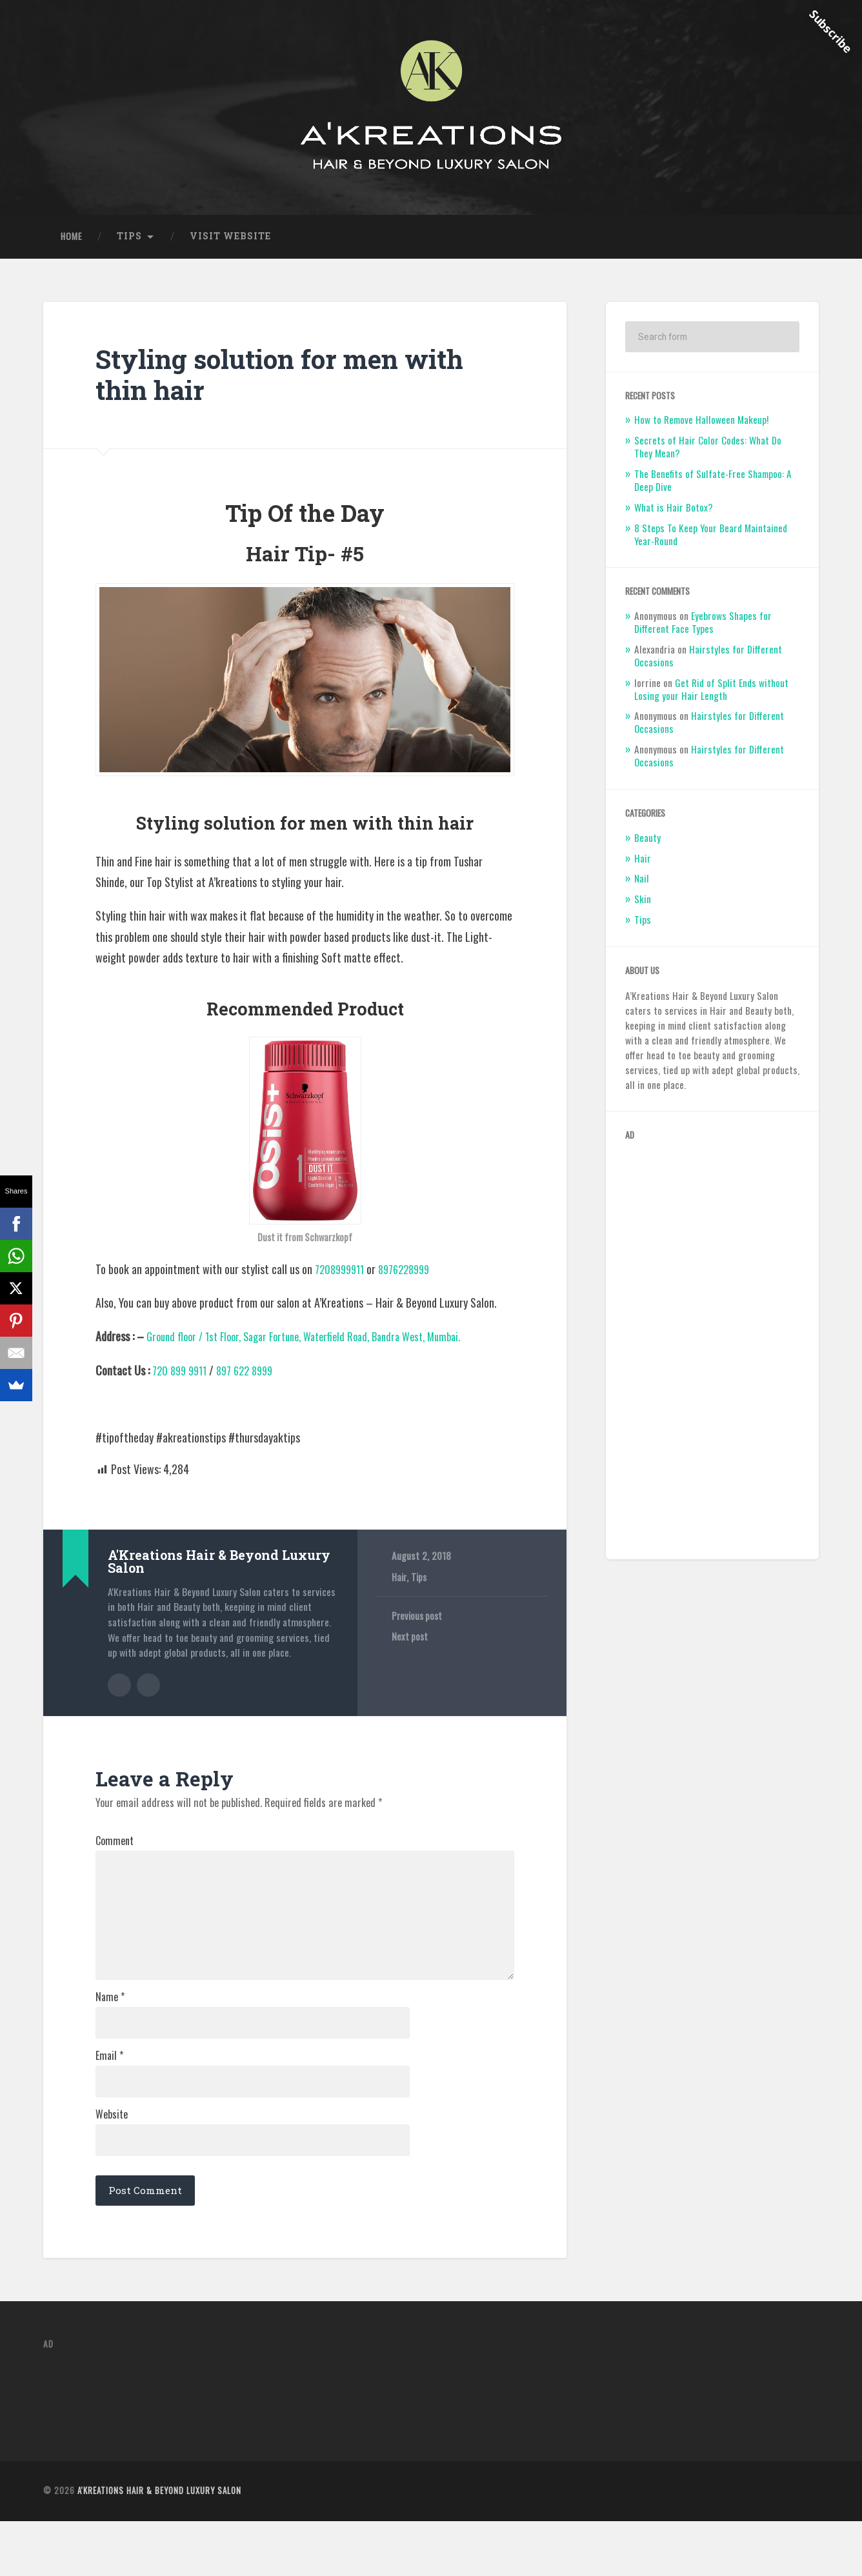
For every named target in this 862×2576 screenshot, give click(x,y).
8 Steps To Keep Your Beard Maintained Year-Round (710, 545)
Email (109, 2101)
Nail (641, 890)
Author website (148, 1694)
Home (71, 247)
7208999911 (342, 1280)
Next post (410, 1648)
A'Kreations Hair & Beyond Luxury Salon (159, 2545)
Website (111, 2164)
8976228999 (412, 1280)
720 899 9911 (182, 1381)
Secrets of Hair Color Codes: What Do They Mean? (707, 458)
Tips (129, 247)
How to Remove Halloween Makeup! (701, 431)
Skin (642, 910)
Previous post (418, 1627)
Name (110, 2038)
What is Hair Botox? (673, 518)
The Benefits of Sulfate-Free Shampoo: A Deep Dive (713, 491)
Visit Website (230, 247)
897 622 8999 (253, 1381)
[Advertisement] (712, 1358)
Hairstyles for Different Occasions (708, 666)
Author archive (119, 1694)
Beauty (647, 848)
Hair (400, 1588)
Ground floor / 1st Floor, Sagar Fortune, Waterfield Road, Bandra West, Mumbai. (318, 1347)
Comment (114, 1850)
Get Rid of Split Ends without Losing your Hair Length (711, 700)
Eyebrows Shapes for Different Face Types (703, 633)
